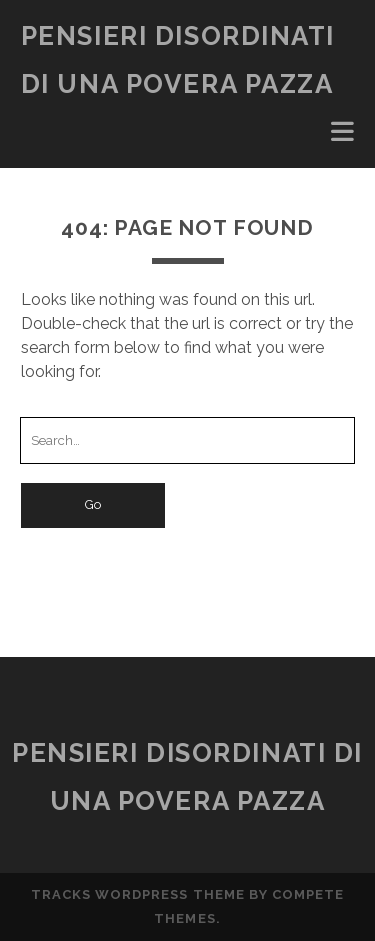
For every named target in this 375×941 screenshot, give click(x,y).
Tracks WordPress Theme (138, 894)
